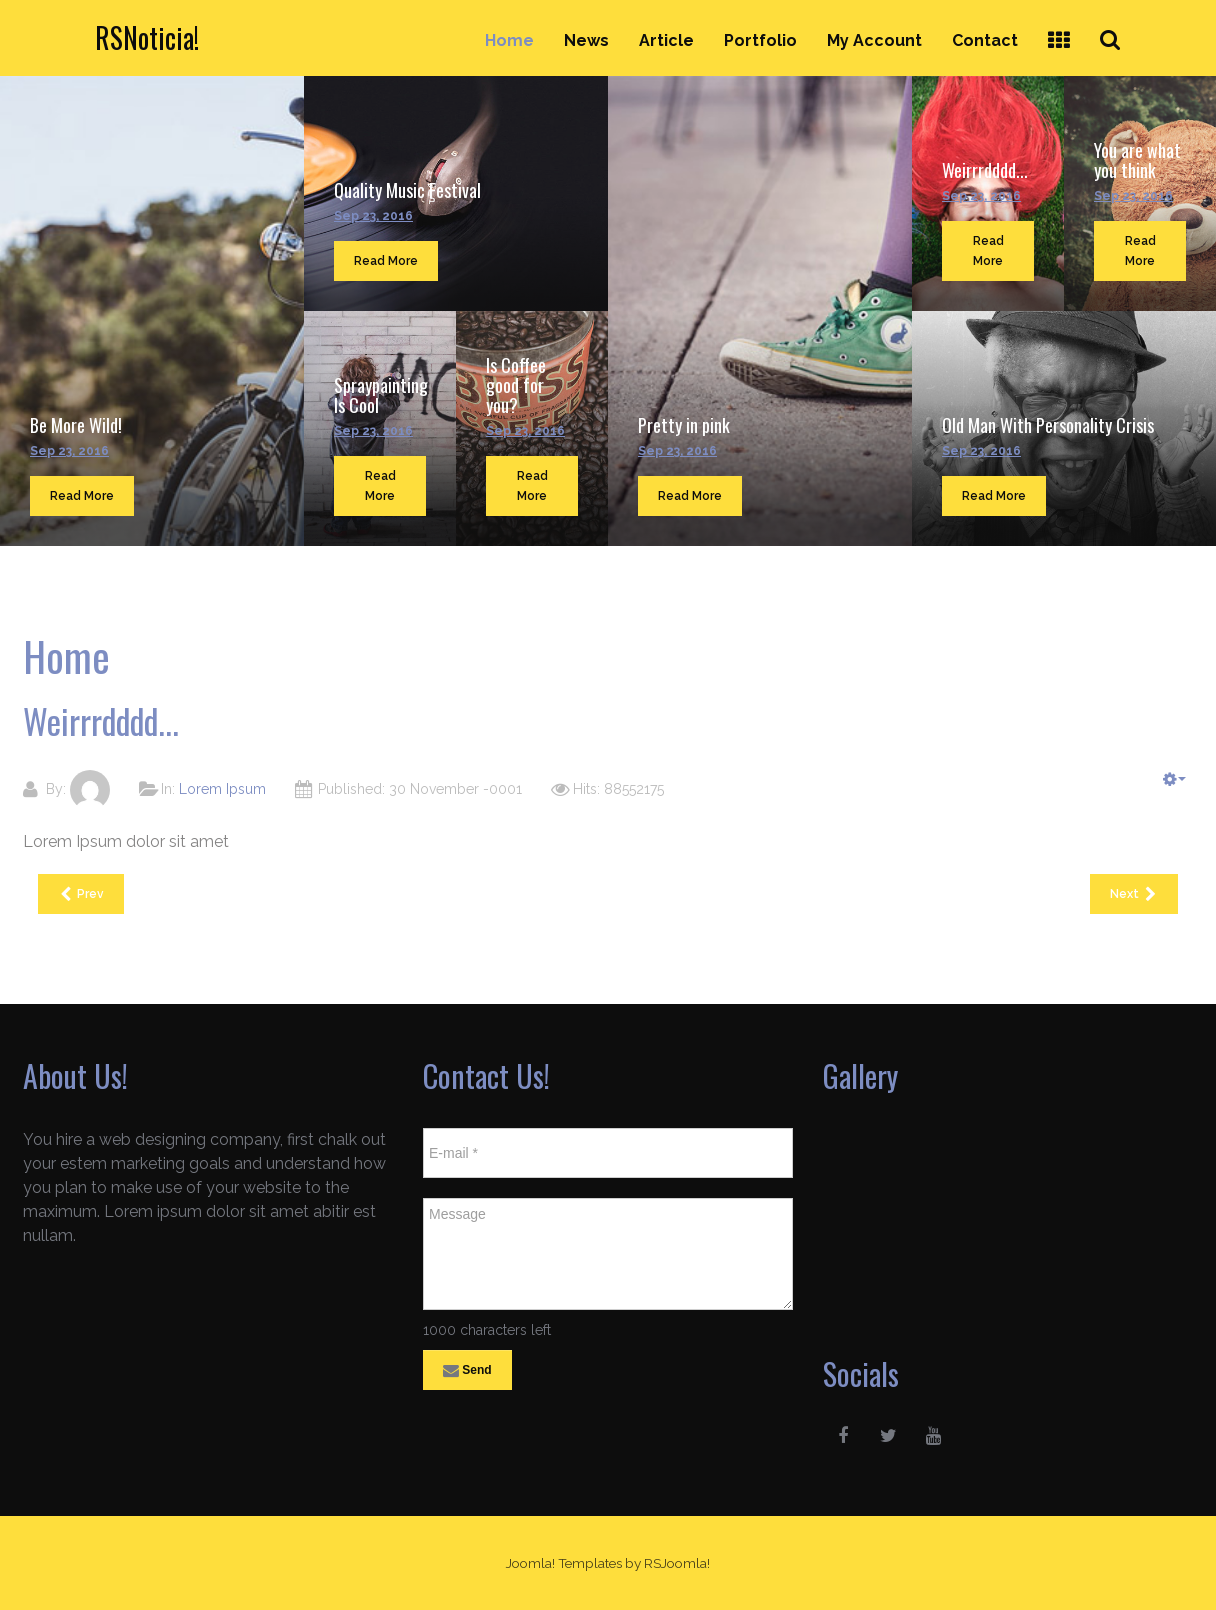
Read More (82, 496)
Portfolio (760, 40)
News (586, 40)
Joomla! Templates (564, 1563)
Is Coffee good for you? (516, 385)
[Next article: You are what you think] (1134, 894)
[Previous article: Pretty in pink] (81, 894)
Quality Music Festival (407, 190)
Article (666, 40)
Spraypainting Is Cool (381, 395)
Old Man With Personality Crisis (1048, 425)
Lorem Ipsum (222, 789)
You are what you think (1137, 160)
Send (467, 1371)
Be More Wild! (76, 425)
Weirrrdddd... (985, 170)
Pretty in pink (684, 425)
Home (509, 40)
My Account (874, 40)
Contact (985, 40)
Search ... (1121, 21)
